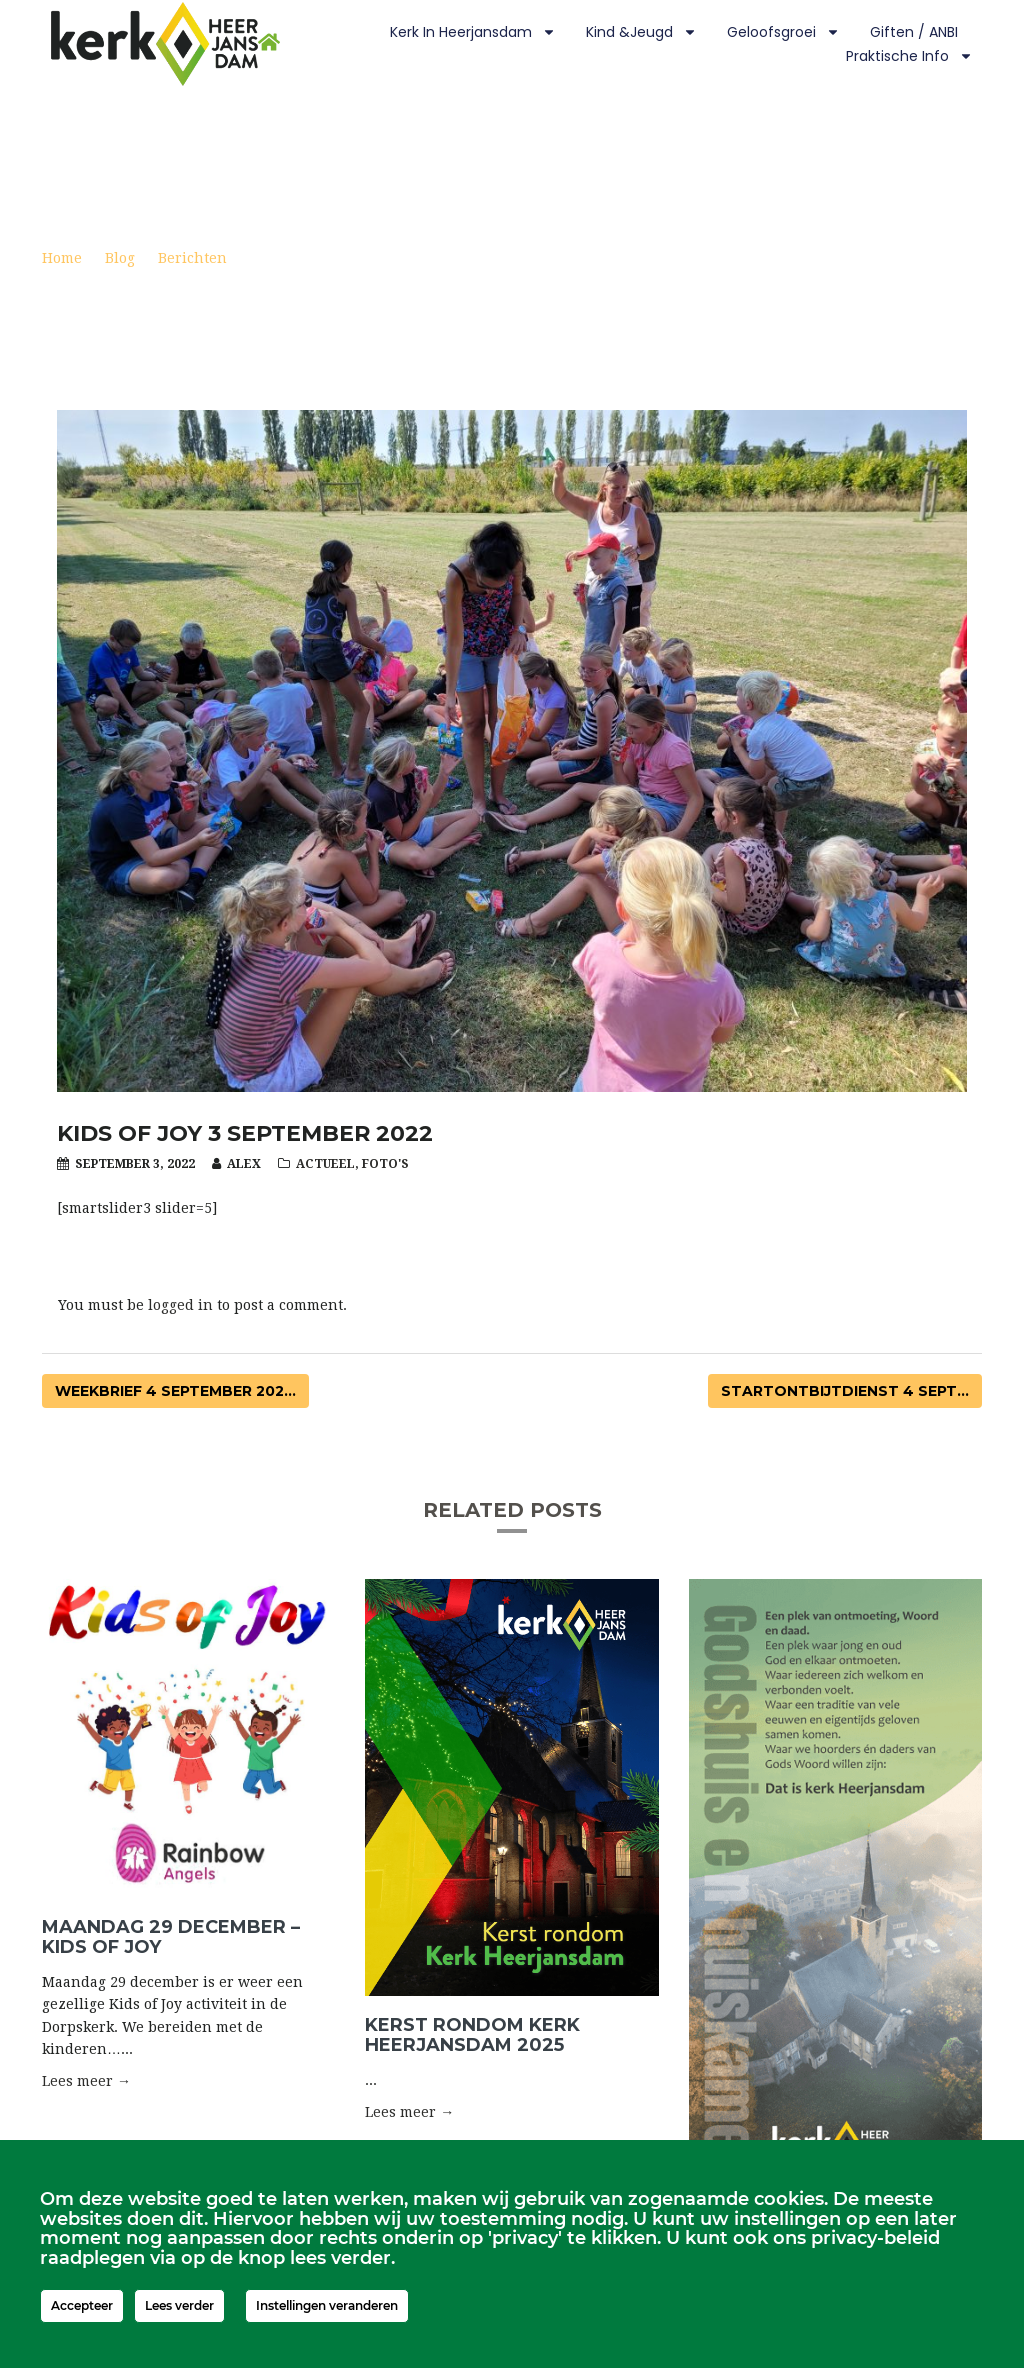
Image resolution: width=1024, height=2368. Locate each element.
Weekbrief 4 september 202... (175, 1391)
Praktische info (909, 56)
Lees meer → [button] (86, 2081)
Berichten (192, 258)
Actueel (325, 1164)
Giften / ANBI (914, 32)
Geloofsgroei (783, 32)
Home (62, 258)
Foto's (385, 1164)
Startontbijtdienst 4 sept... (845, 1391)
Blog (120, 258)
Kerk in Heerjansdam (473, 32)
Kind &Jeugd (641, 32)
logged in (180, 1305)
